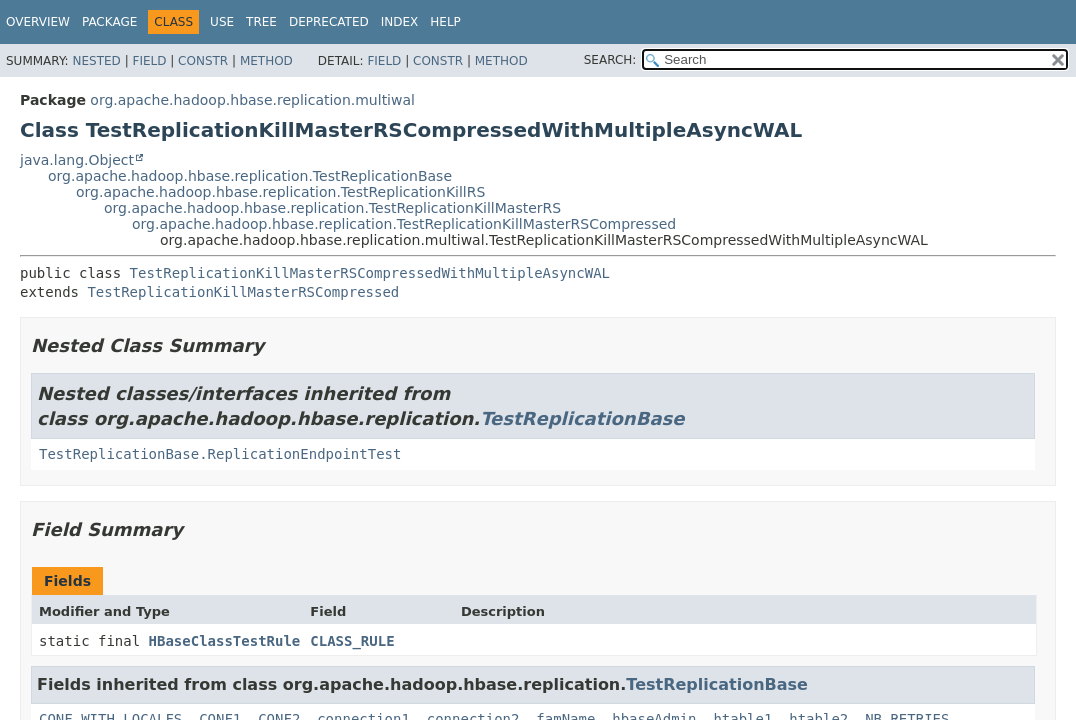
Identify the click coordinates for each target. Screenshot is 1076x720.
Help (445, 22)
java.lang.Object (77, 160)
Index (400, 22)
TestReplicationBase (582, 418)
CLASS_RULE (352, 641)
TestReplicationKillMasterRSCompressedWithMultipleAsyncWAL (370, 273)
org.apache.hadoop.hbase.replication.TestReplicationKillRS (280, 192)
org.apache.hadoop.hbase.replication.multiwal (252, 100)
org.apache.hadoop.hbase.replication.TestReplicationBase (250, 176)
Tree (261, 22)
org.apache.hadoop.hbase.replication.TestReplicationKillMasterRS (332, 208)
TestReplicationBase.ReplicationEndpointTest (220, 454)
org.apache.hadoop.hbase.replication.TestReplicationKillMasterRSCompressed (404, 224)
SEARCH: (610, 60)
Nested (96, 61)
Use (222, 22)
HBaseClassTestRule (225, 641)
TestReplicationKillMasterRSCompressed (243, 292)
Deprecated (329, 22)
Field (149, 61)
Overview (38, 22)
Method (266, 61)
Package (109, 22)
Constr (203, 61)
